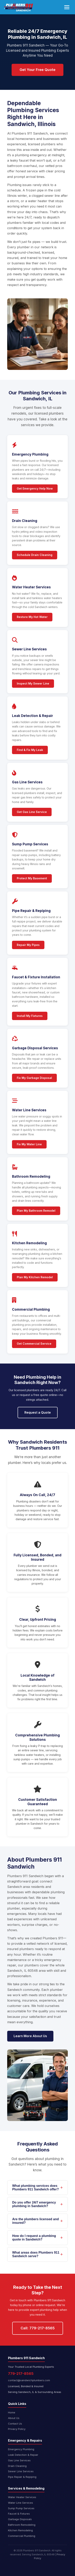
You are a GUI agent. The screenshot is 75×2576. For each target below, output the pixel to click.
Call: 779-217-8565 (38, 2328)
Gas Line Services (19, 2460)
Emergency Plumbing (21, 2449)
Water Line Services (20, 2502)
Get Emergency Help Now (35, 488)
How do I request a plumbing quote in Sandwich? (34, 2237)
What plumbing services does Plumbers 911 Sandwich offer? (35, 2187)
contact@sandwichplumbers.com (29, 2380)
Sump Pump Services (21, 2508)
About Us (13, 2418)
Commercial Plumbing (21, 2535)
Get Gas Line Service (32, 812)
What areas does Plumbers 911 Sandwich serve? (35, 2254)
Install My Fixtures (30, 1015)
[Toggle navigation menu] (67, 7)
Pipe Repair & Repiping (22, 2476)
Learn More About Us (30, 2036)
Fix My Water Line (29, 1144)
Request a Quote (37, 1412)
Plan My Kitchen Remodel (35, 1277)
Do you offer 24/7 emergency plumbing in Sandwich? (34, 2204)
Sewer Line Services (21, 2471)
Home (11, 2412)
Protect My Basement (32, 878)
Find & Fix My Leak (30, 750)
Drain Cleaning (17, 2465)
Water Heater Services (22, 2497)
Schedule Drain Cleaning (34, 555)
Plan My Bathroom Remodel (36, 1210)
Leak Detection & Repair (23, 2454)
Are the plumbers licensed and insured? (35, 2220)
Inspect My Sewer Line (33, 683)
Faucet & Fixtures (19, 2513)
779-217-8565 (21, 2373)
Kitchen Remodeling (20, 2530)
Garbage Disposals (20, 2519)
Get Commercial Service (34, 1343)
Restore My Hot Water (32, 617)
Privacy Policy (16, 2429)
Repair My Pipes (28, 945)
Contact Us (15, 2423)
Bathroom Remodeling (21, 2524)
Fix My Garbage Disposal (34, 1077)
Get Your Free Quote (37, 70)
